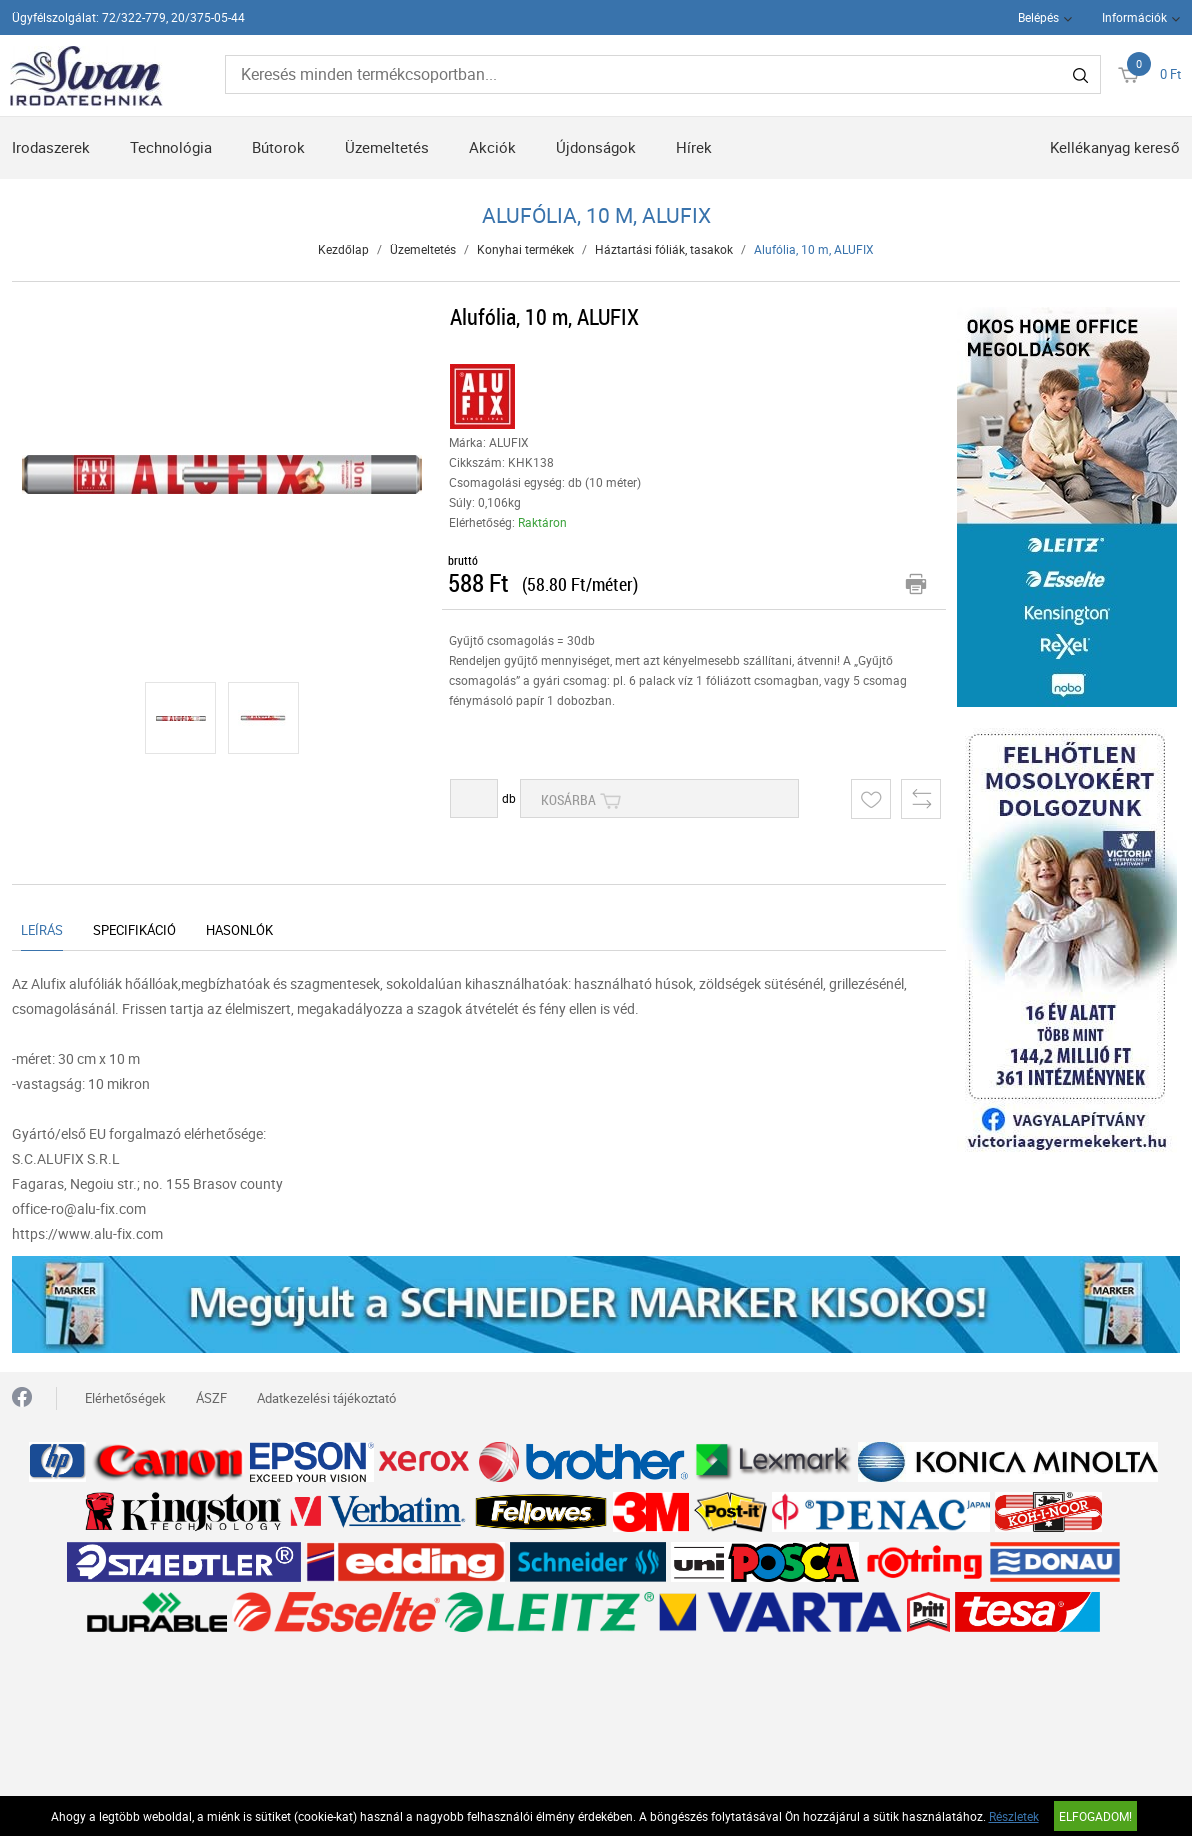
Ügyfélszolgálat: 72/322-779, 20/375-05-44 (128, 17)
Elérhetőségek (125, 1398)
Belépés (1038, 17)
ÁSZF (211, 1398)
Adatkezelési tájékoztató (326, 1398)
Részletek (1014, 1816)
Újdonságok (596, 147)
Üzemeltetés (387, 147)
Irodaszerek (51, 147)
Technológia (171, 147)
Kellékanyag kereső (1115, 147)
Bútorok (278, 147)
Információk (1134, 17)
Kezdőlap (343, 249)
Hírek (694, 147)
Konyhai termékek (525, 249)
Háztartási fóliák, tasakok (664, 249)
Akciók (492, 147)
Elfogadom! (1095, 1816)
